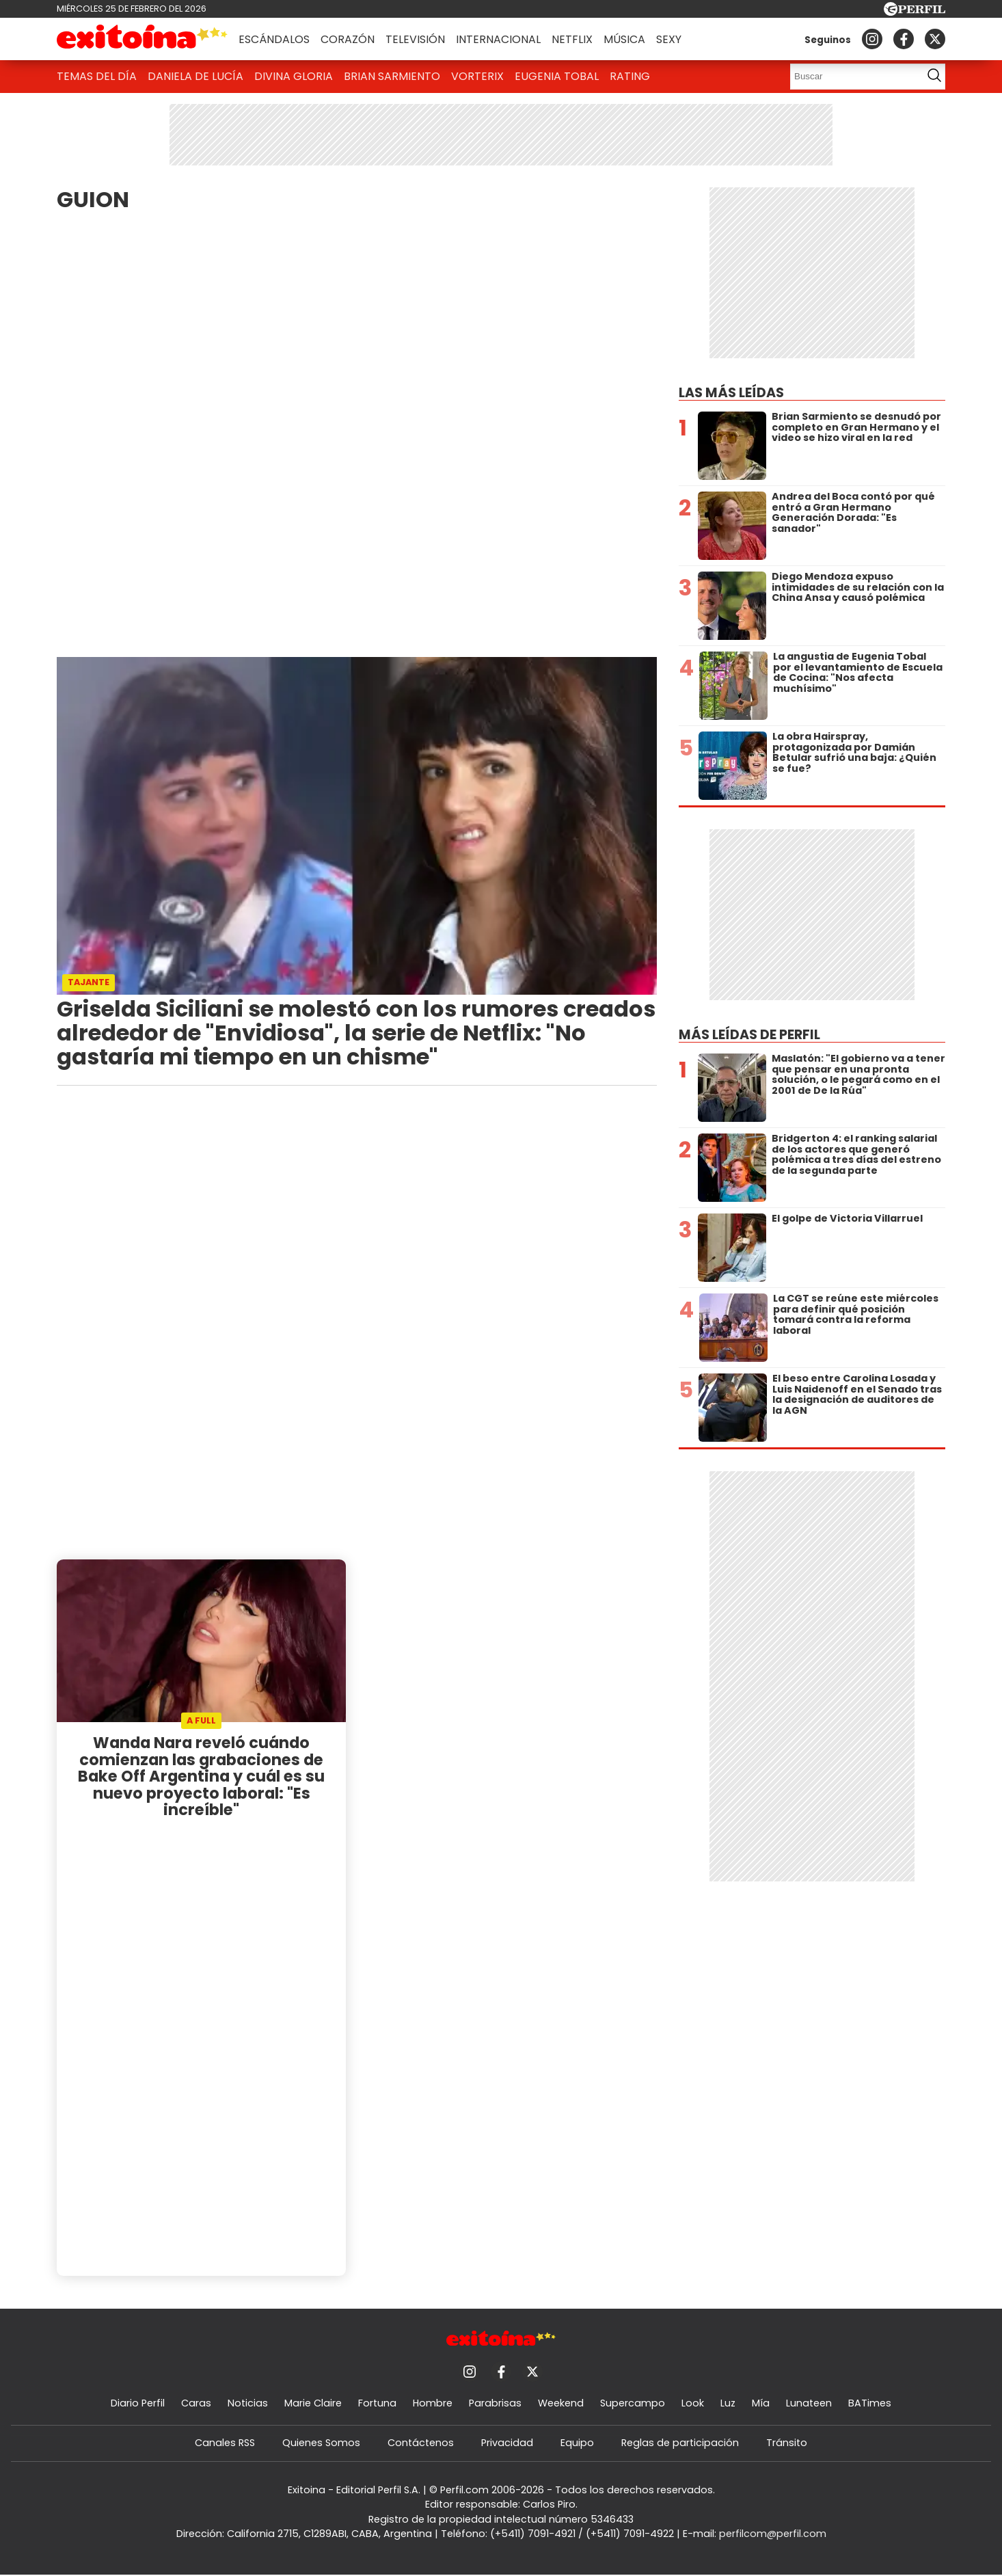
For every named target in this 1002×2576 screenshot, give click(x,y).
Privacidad (507, 2443)
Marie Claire (313, 2403)
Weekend (561, 2403)
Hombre (432, 2403)
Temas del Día (97, 76)
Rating (630, 76)
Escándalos (274, 39)
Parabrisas (495, 2403)
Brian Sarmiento (392, 76)
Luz (727, 2403)
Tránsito (786, 2443)
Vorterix (477, 76)
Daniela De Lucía (195, 76)
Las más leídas (731, 393)
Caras (196, 2403)
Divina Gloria (293, 76)
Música (624, 39)
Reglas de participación (680, 2443)
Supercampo (632, 2403)
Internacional (498, 39)
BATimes (869, 2403)
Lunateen (809, 2403)
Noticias (248, 2403)
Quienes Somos (321, 2443)
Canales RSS (225, 2443)
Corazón (348, 39)
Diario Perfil (138, 2403)
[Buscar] (852, 76)
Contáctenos (421, 2443)
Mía (761, 2403)
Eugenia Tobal (557, 76)
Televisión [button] (415, 39)
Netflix (572, 39)
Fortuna (377, 2403)
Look (692, 2403)
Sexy (668, 39)
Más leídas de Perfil (749, 1034)
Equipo (577, 2443)
